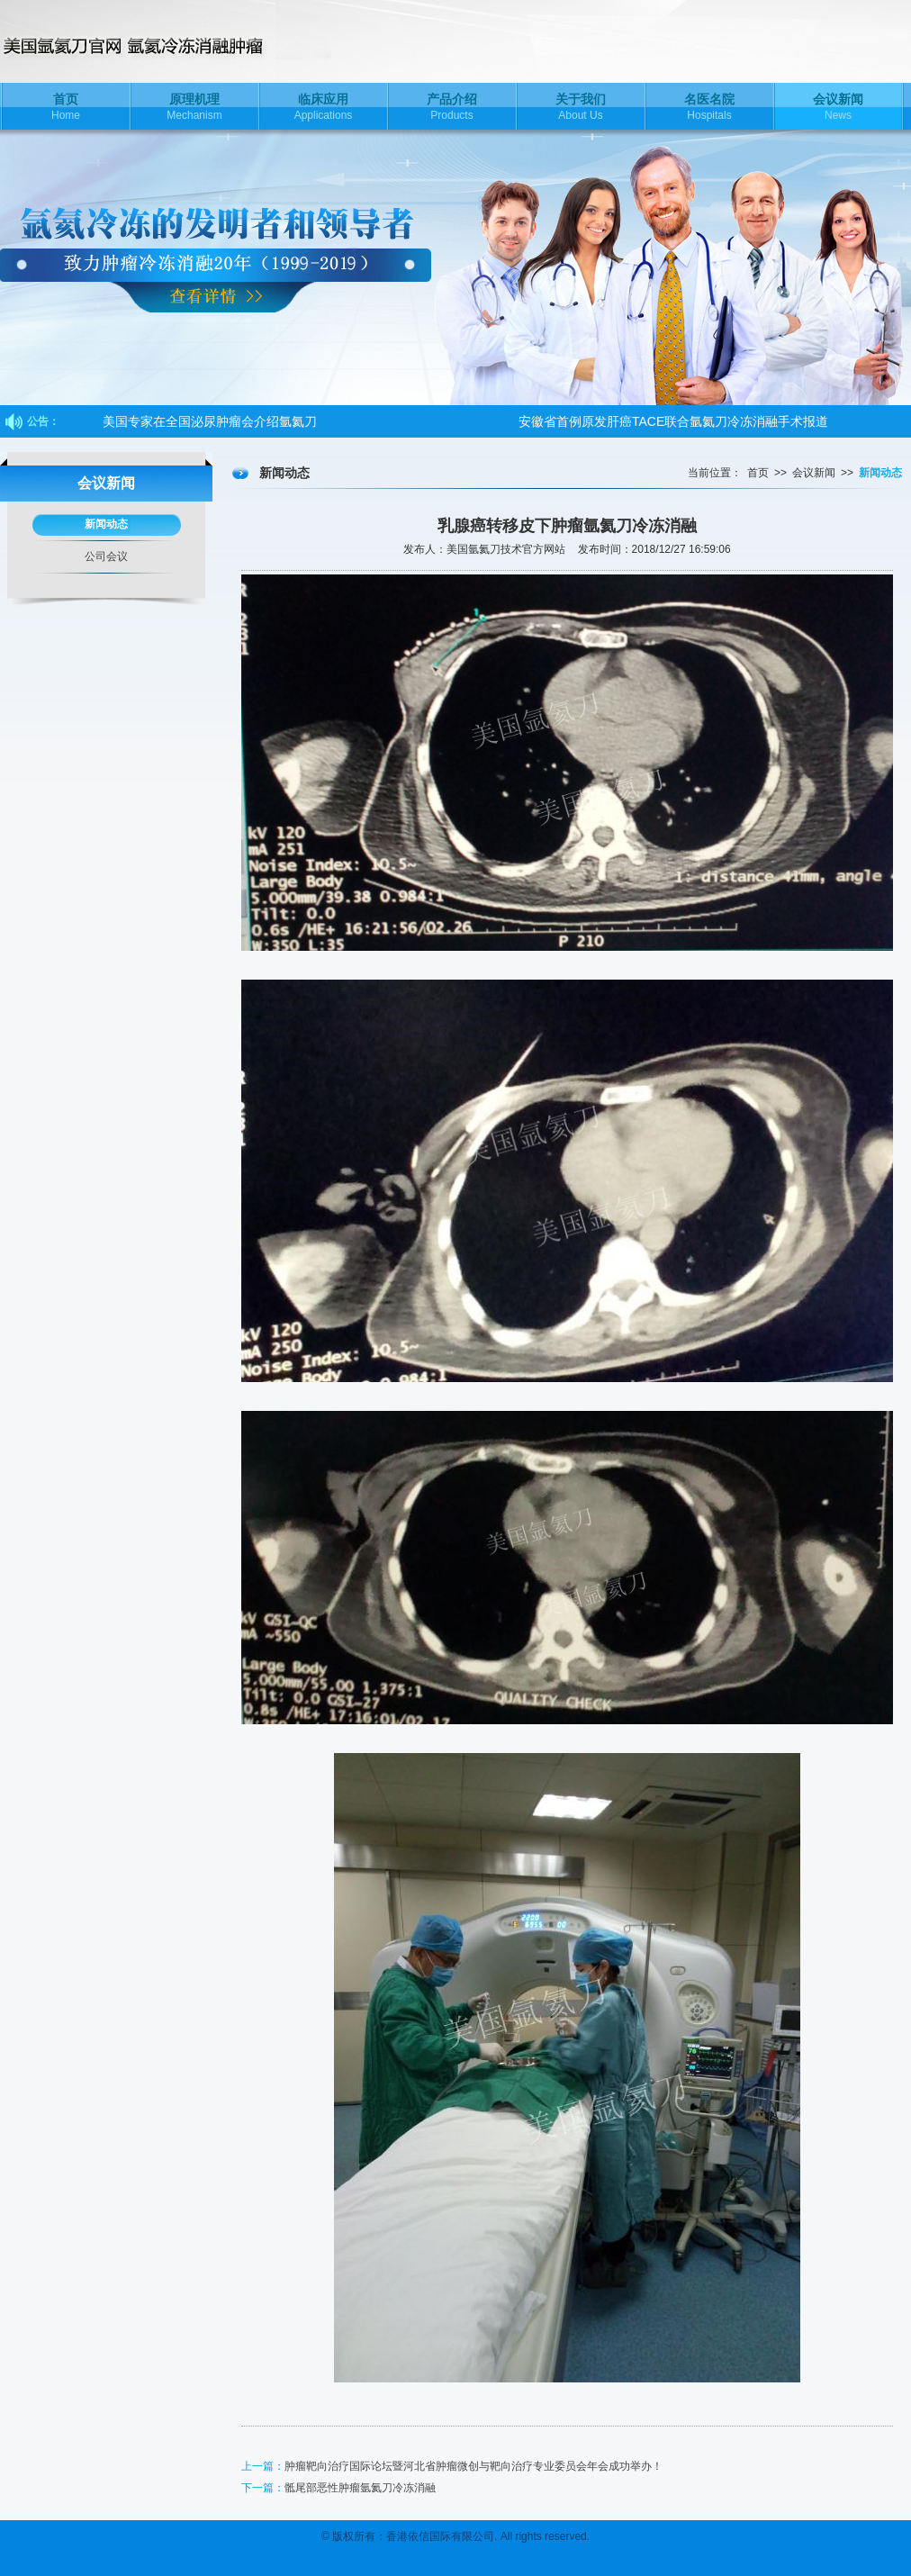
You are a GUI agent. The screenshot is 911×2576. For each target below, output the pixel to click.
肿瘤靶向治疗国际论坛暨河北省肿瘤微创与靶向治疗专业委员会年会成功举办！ (473, 2466)
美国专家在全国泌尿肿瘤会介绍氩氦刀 (210, 421)
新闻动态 (106, 524)
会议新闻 (813, 472)
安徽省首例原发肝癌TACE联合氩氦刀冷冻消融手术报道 (673, 421)
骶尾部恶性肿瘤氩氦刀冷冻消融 (360, 2487)
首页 (758, 472)
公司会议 (106, 556)
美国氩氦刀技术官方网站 (171, 41)
